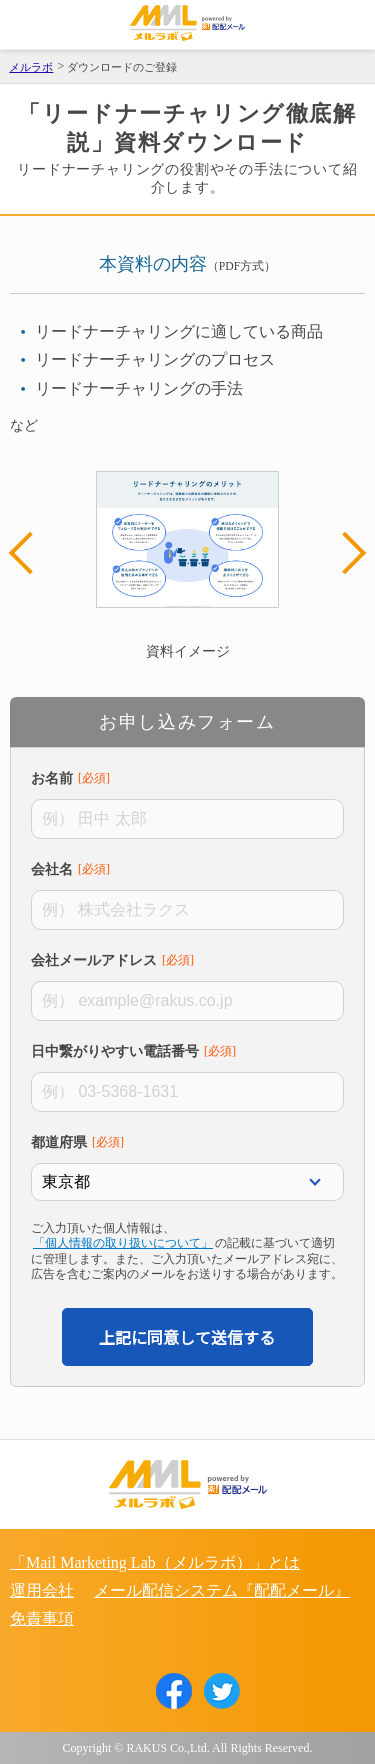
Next (345, 553)
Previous (30, 553)
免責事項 (42, 1618)
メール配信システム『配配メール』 (222, 1590)
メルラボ (31, 67)
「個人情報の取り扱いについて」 (123, 1243)
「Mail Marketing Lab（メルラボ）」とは (155, 1562)
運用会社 (42, 1590)
